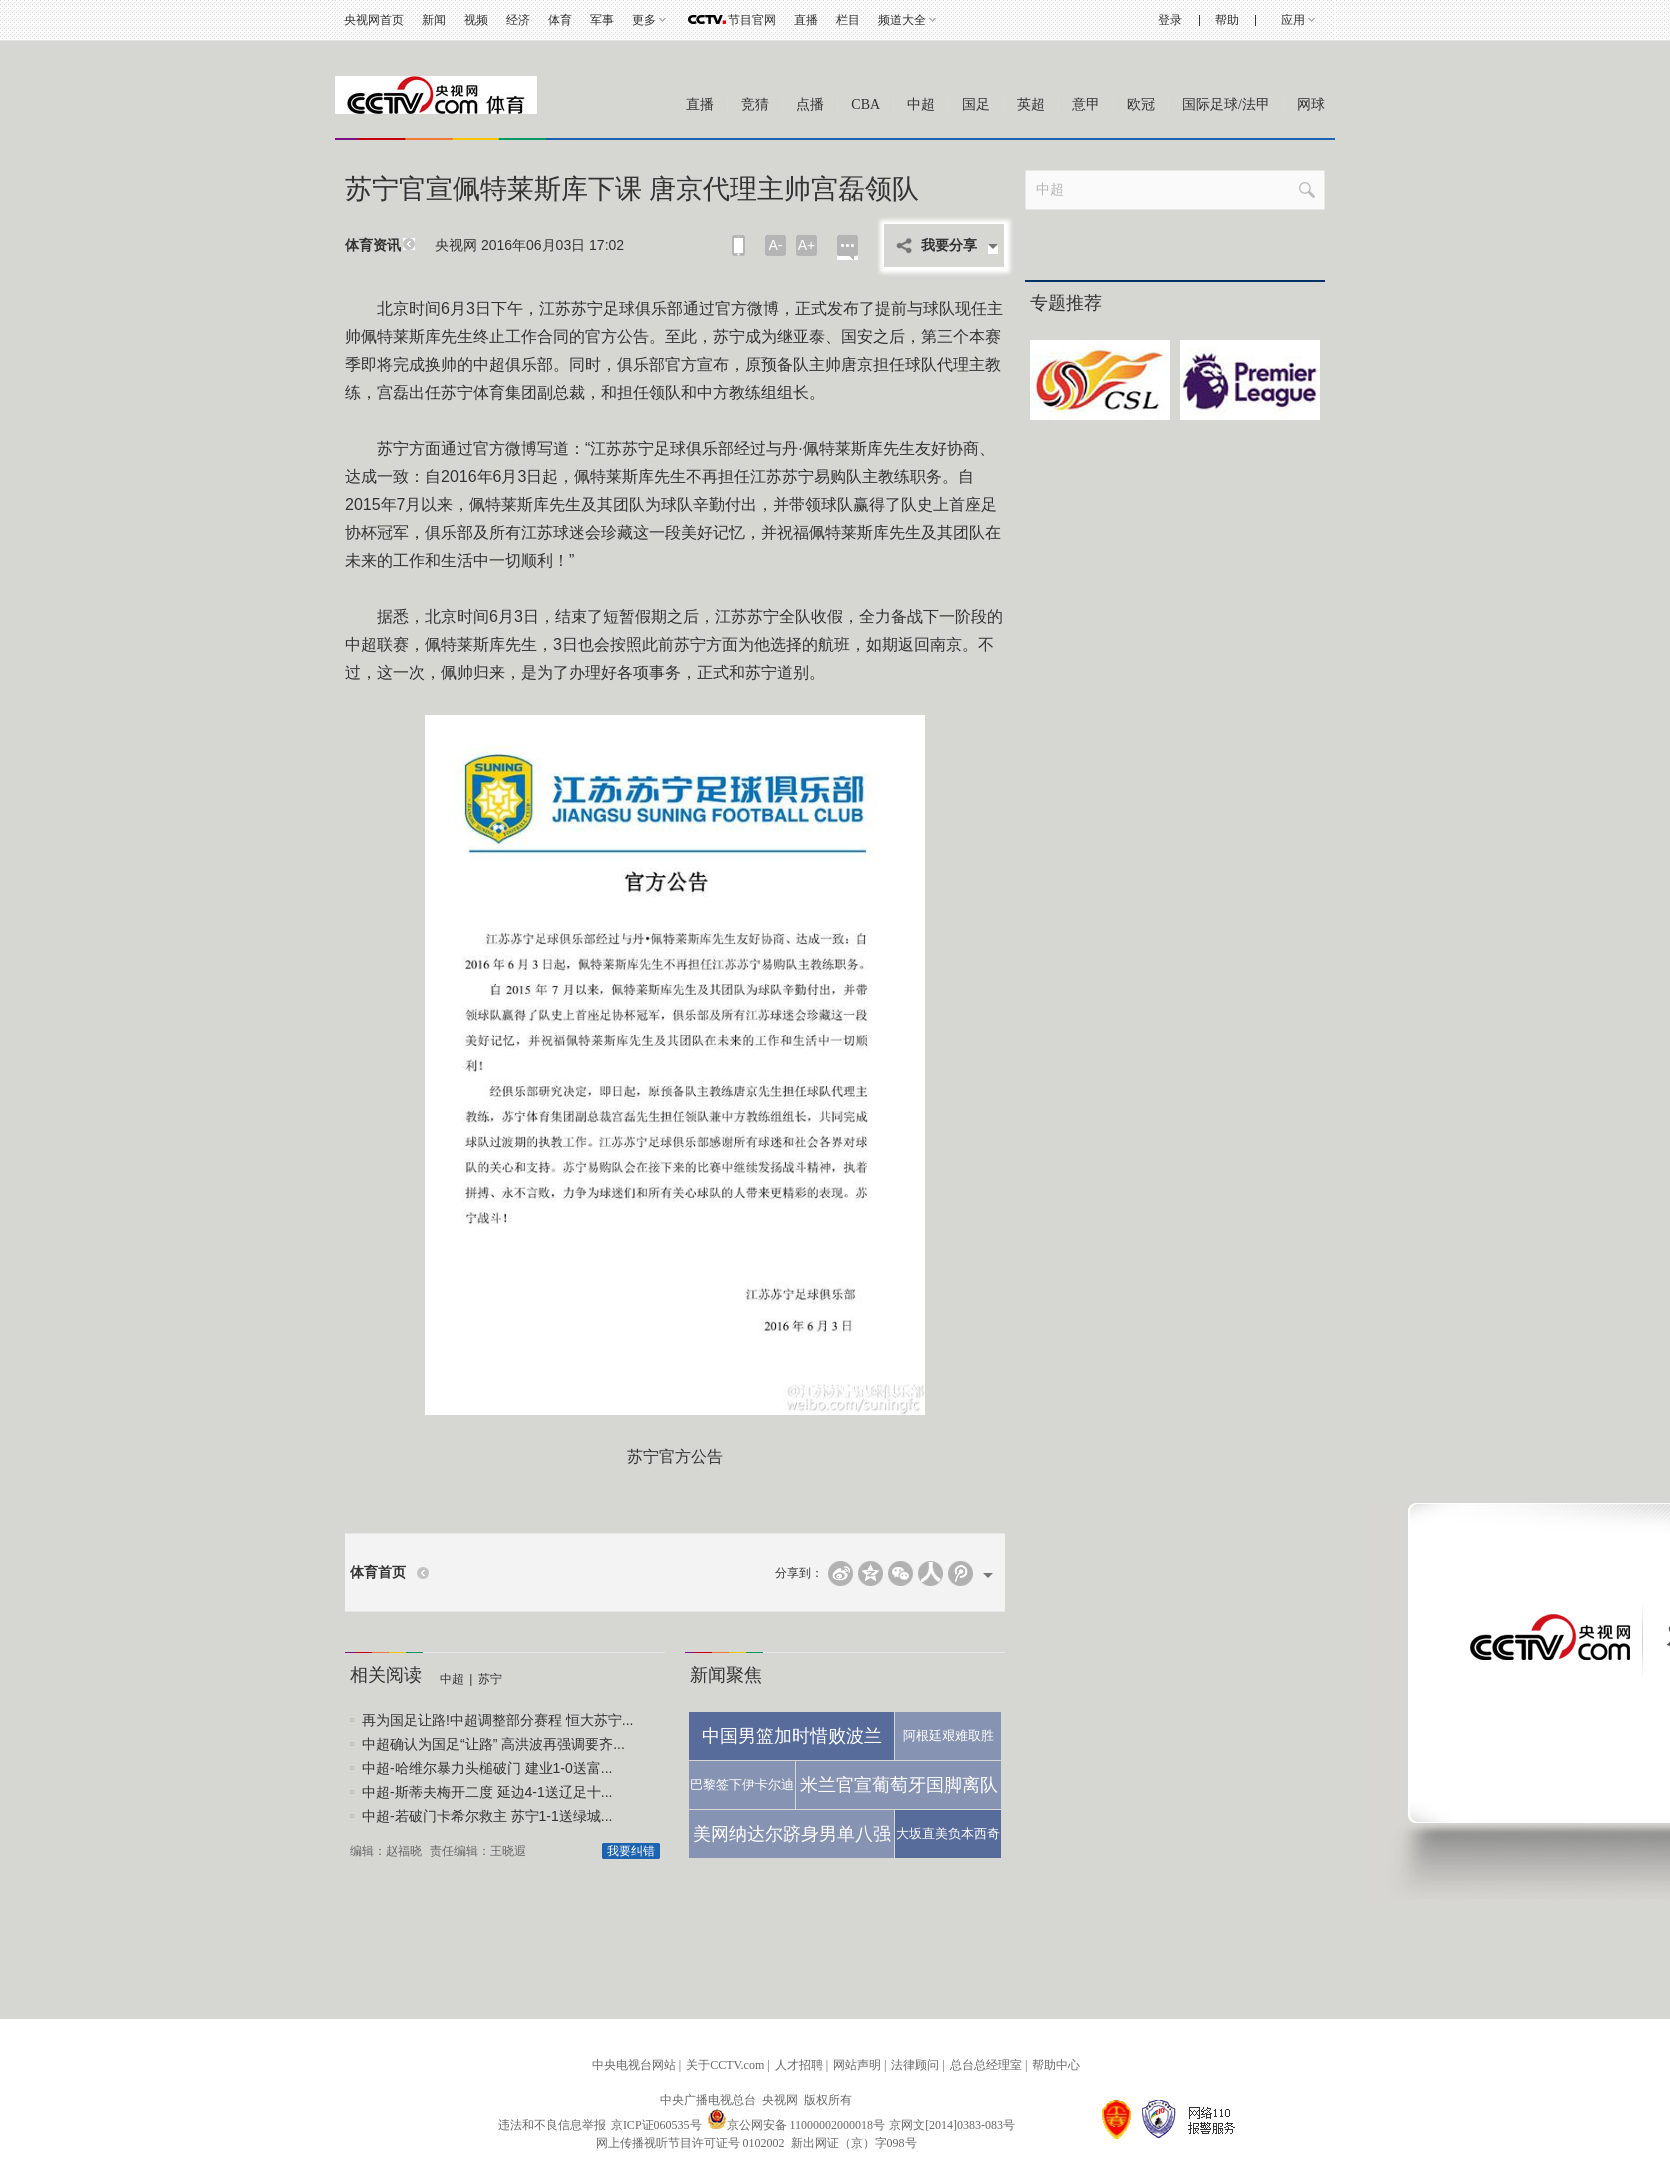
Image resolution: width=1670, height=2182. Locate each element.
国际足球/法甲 (1226, 104)
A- (776, 245)
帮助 (1227, 20)
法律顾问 (915, 2065)
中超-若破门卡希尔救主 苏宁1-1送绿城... (487, 1816)
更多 (644, 20)
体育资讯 (373, 245)
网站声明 (857, 2065)
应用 (1293, 20)
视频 (476, 20)
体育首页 (378, 1572)
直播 (806, 20)
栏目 (848, 20)
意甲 (1086, 104)
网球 (1311, 104)
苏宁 (490, 1679)
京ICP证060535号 (656, 2125)
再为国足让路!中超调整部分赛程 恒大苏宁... (497, 1720)
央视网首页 (374, 20)
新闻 (434, 20)
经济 (518, 20)
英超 (1031, 104)
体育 (560, 20)
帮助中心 (1056, 2065)
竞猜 (755, 104)
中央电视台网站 (634, 2065)
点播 (810, 104)
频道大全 (902, 20)
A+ (807, 245)
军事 (602, 20)
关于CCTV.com (725, 2065)
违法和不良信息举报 (552, 2125)
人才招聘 (799, 2065)
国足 (976, 104)
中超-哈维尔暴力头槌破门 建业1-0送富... (487, 1768)
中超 (921, 104)
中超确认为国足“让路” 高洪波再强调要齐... (493, 1744)
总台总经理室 (986, 2065)
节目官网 (752, 20)
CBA (865, 104)
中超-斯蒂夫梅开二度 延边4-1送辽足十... (487, 1792)
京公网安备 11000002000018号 (796, 2125)
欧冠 (1141, 104)
